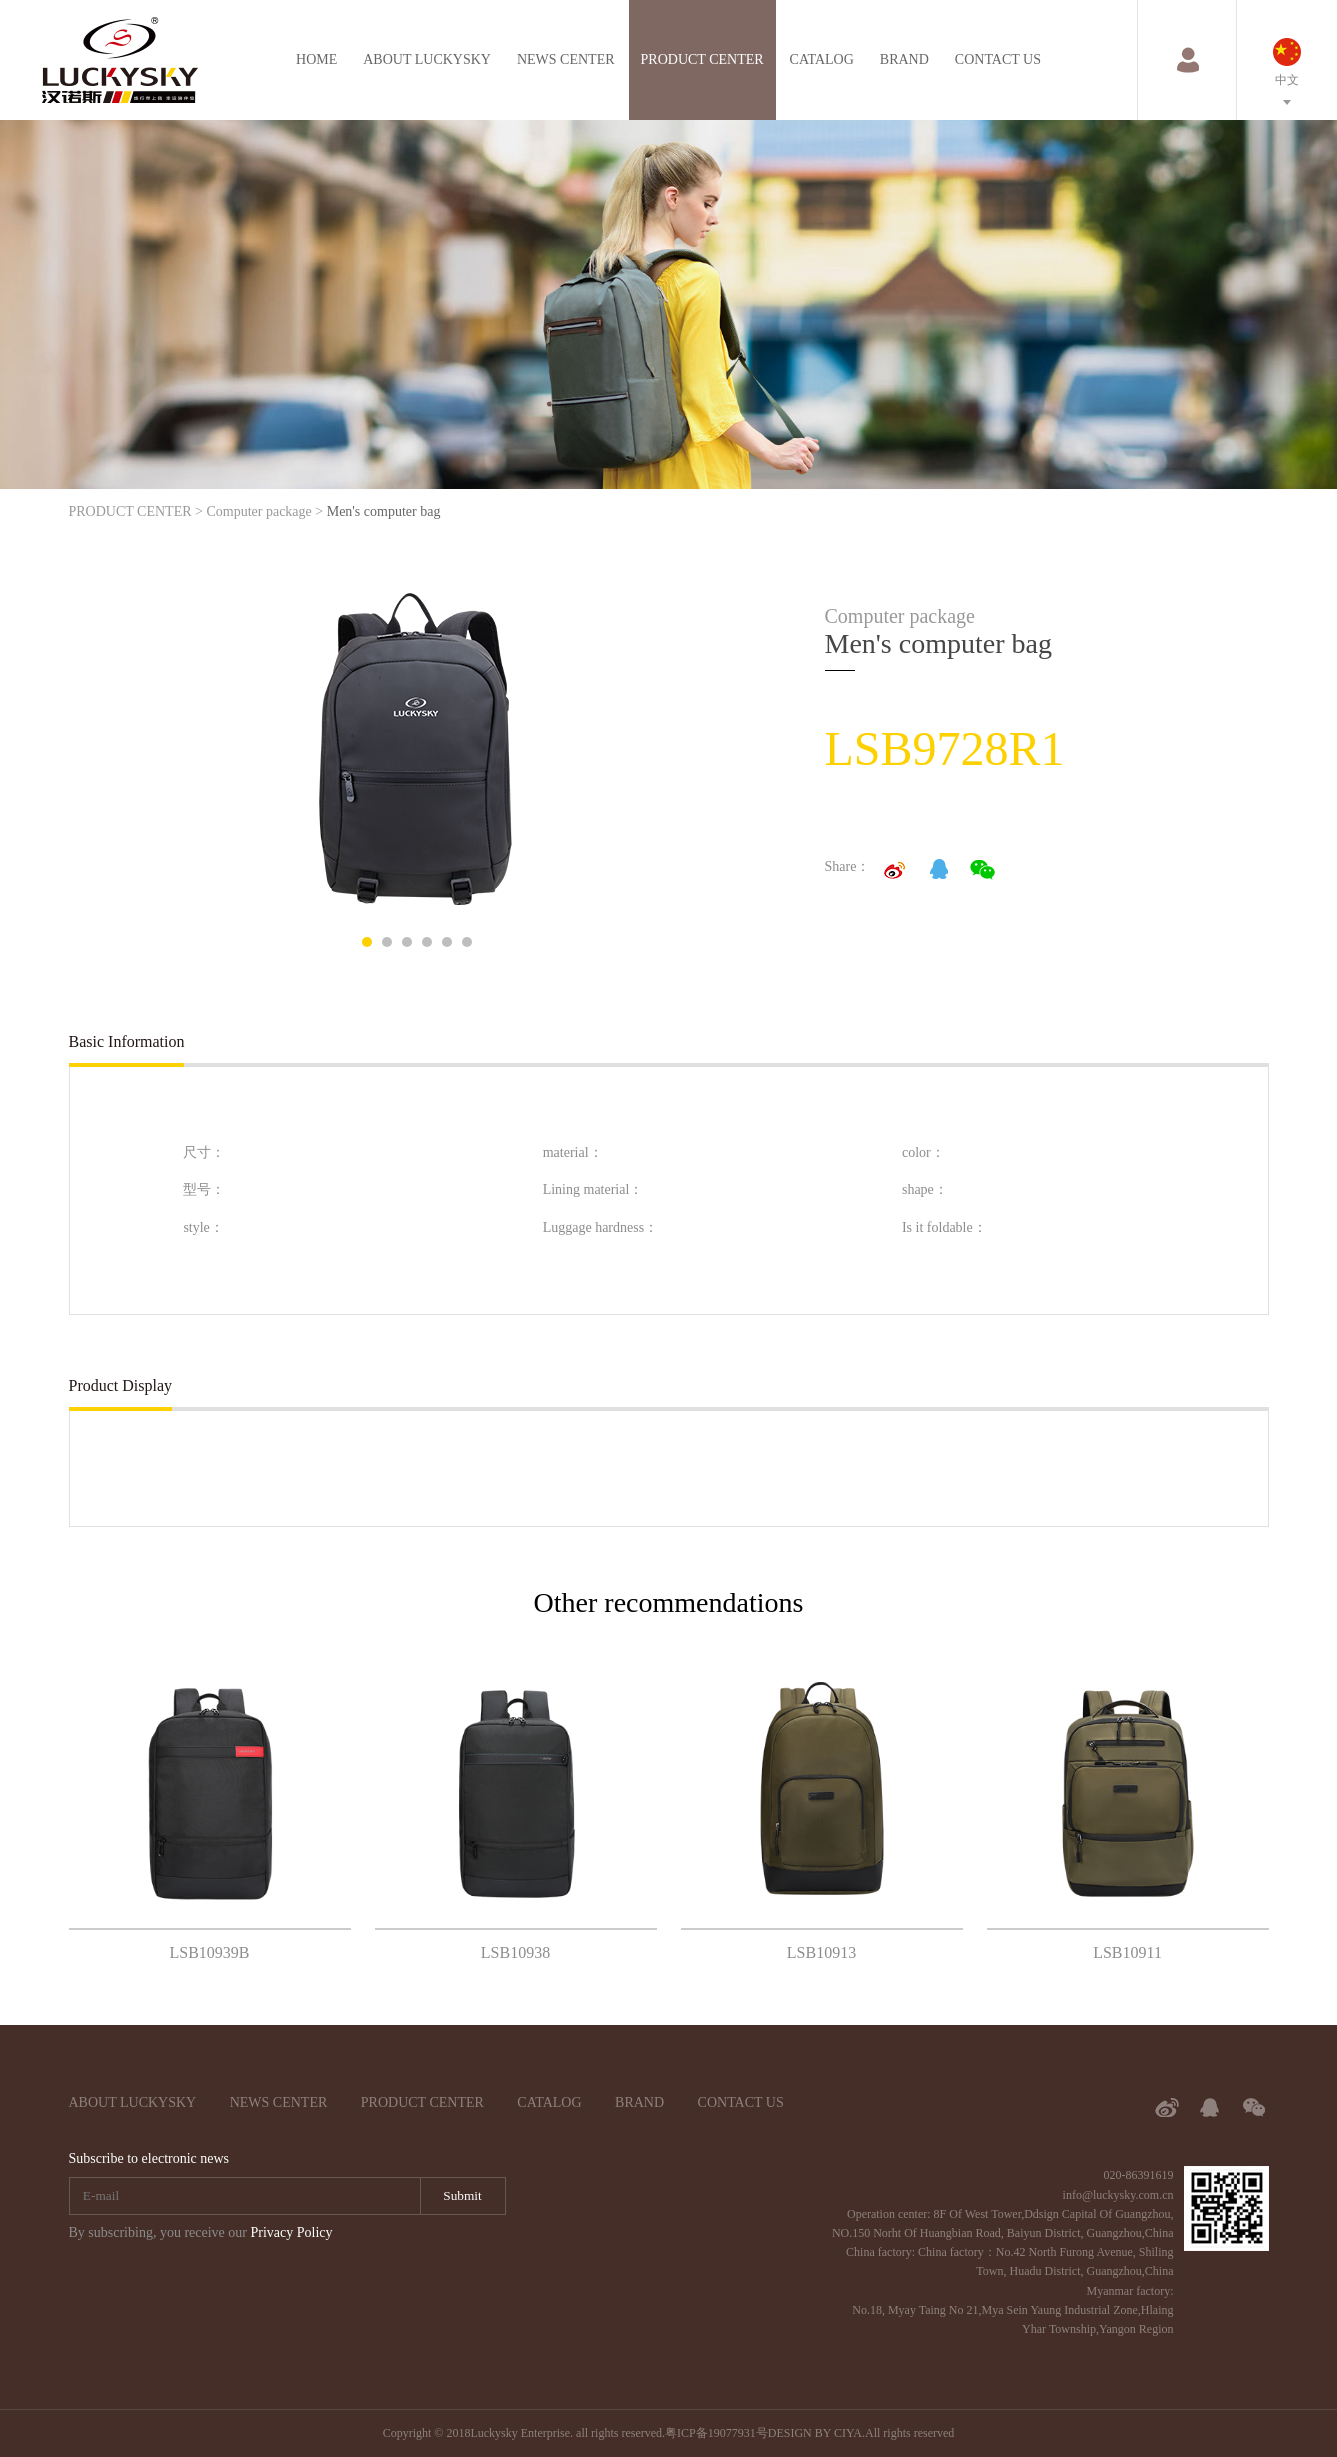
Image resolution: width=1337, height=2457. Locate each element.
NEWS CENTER (566, 59)
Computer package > (264, 511)
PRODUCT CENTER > (136, 511)
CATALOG (822, 59)
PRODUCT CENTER (702, 59)
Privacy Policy (291, 2232)
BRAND (904, 59)
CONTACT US (998, 59)
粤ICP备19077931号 (716, 2433)
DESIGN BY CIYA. (816, 2433)
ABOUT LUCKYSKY (427, 59)
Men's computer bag (384, 511)
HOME (316, 59)
